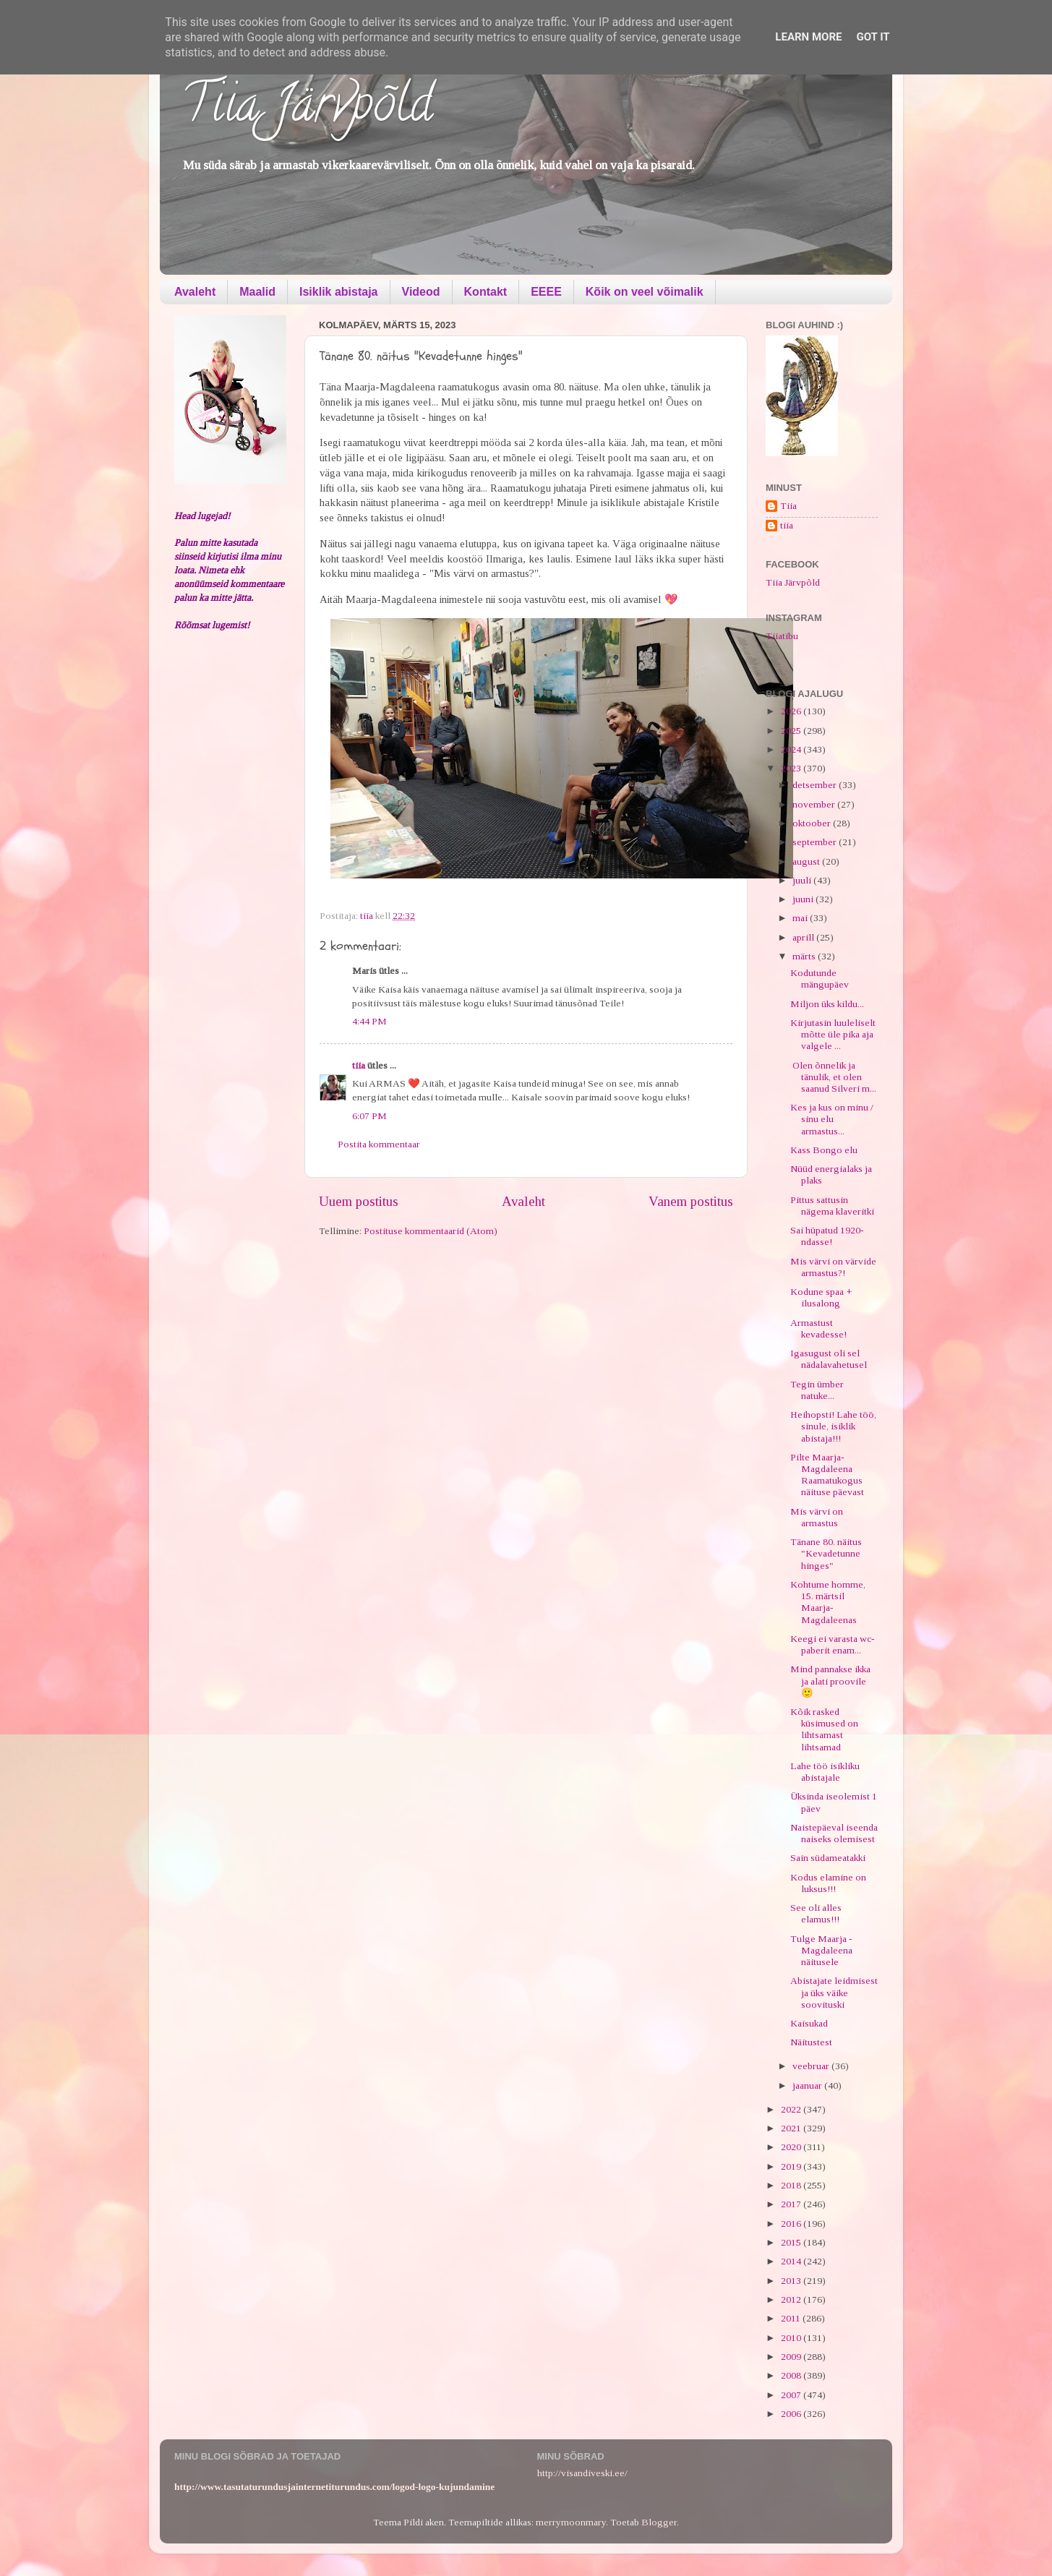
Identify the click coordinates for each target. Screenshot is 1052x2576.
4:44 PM (369, 1021)
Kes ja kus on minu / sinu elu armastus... (831, 1119)
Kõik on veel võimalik (645, 292)
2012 (792, 2299)
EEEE (546, 292)
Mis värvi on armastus (816, 1517)
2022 (792, 2109)
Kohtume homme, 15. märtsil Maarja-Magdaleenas (827, 1602)
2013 (792, 2280)
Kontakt (486, 292)
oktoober (812, 823)
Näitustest (811, 2042)
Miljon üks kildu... (827, 1003)
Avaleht (194, 292)
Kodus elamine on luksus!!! (828, 1883)
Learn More (808, 36)
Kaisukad (809, 2023)
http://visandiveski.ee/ (582, 2473)
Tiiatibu (782, 635)
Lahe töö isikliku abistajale (825, 1771)
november (814, 804)
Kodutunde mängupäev (819, 978)
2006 (792, 2413)
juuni (804, 899)
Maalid (257, 292)
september (815, 841)
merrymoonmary (571, 2522)
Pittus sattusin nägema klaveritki (832, 1205)
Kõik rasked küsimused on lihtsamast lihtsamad (824, 1729)
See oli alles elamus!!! (816, 1913)
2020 (792, 2146)
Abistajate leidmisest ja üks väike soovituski (834, 1992)
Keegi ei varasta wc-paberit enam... (832, 1644)
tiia (358, 1065)
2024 (792, 749)
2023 (792, 768)
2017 (792, 2204)
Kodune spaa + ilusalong (821, 1297)
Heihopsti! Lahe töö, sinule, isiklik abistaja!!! (833, 1426)
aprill (804, 937)
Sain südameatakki (827, 1857)
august (807, 861)
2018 (792, 2185)
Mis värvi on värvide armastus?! (833, 1267)
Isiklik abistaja (338, 292)
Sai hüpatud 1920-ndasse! (827, 1236)
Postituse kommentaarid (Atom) (430, 1230)
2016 (792, 2223)
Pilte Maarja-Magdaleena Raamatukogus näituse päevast (827, 1475)
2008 (792, 2375)
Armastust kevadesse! (818, 1328)
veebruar (811, 2066)
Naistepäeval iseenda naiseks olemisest (834, 1833)
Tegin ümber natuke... (817, 1390)
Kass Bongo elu (824, 1149)
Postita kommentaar (379, 1144)
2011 (792, 2318)
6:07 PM (369, 1116)
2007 (792, 2394)
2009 (792, 2356)
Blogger (659, 2522)
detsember (815, 784)
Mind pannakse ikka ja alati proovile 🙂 (830, 1681)
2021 (792, 2128)
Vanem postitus (691, 1201)
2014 (792, 2261)
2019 (792, 2166)
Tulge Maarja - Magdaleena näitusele (821, 1950)
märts (805, 956)
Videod (421, 292)
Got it (872, 36)
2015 (792, 2242)
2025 (792, 730)
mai (801, 917)
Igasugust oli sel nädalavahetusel (828, 1359)
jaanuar (808, 2085)
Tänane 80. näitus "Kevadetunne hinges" (826, 1553)
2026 (792, 711)
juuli (802, 880)
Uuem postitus (358, 1201)
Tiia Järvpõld (306, 109)
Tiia (788, 505)
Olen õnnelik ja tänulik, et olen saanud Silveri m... (833, 1077)
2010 (792, 2337)
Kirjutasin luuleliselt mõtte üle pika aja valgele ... (833, 1034)
